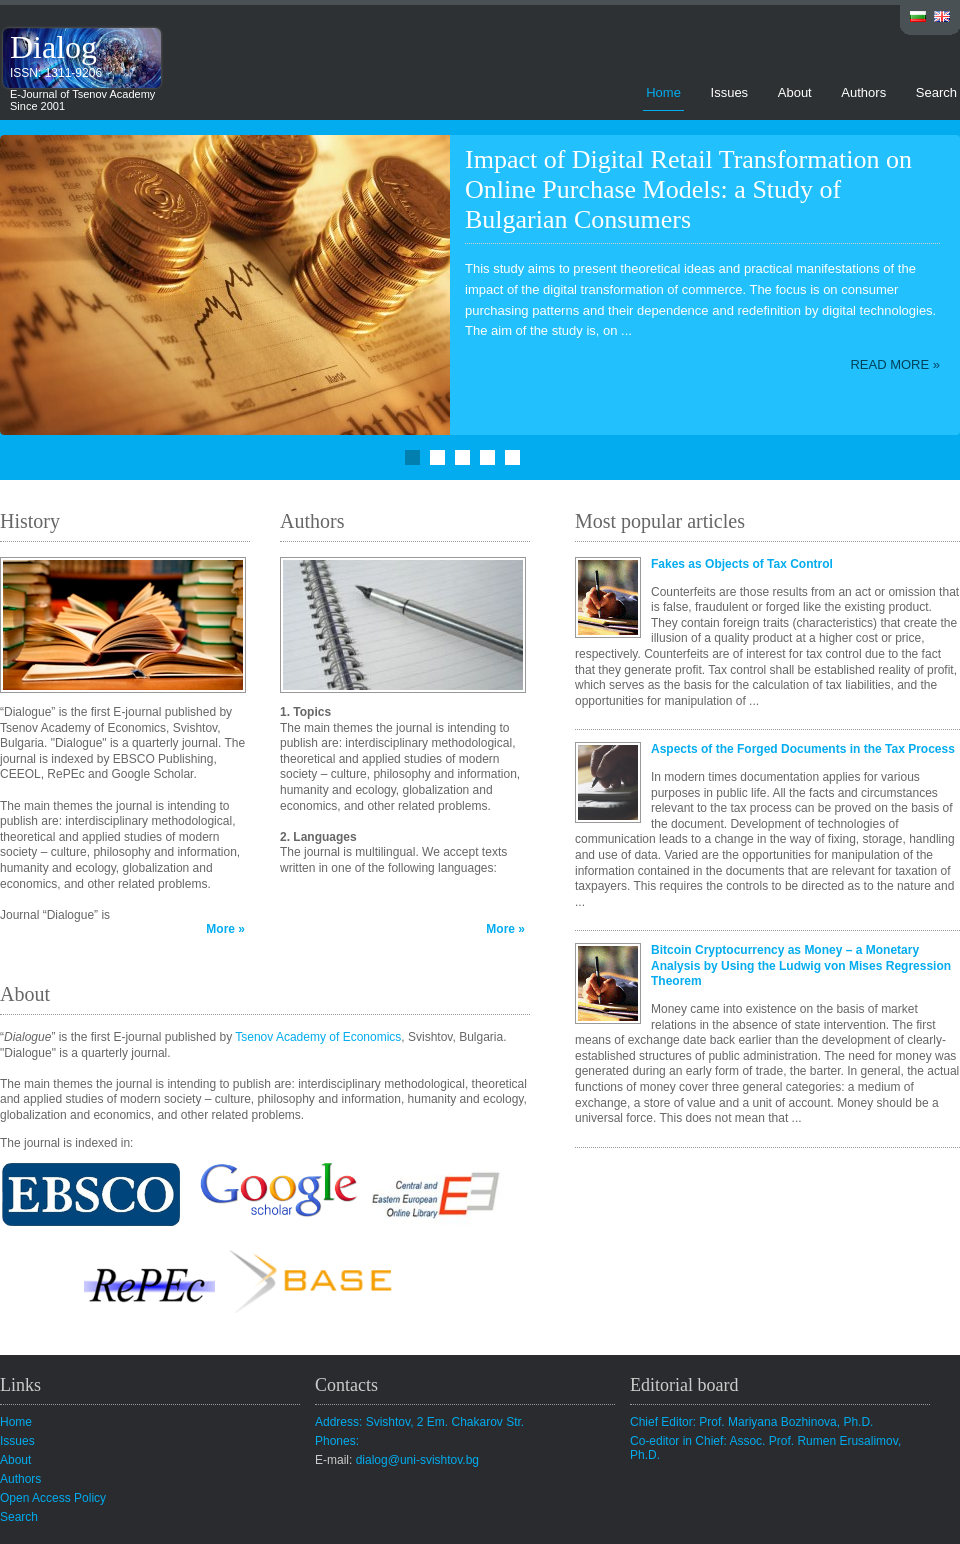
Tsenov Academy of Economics (318, 1037)
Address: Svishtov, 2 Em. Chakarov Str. (419, 1422)
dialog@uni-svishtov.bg (417, 1460)
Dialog (53, 47)
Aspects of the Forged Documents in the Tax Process (803, 749)
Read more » (895, 364)
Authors (863, 92)
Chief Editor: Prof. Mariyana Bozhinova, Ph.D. (751, 1422)
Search (936, 92)
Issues (730, 92)
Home (663, 92)
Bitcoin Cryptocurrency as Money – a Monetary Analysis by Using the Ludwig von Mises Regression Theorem (801, 965)
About (795, 92)
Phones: (337, 1441)
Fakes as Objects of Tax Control (742, 564)
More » (225, 929)
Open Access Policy (53, 1498)
